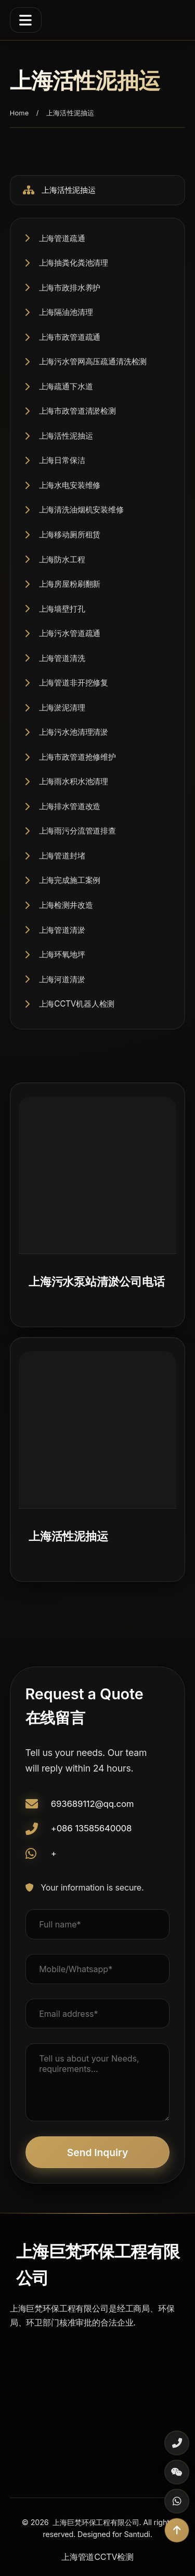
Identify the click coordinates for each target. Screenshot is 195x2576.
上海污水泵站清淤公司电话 (97, 1281)
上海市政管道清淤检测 (77, 411)
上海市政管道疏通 (70, 337)
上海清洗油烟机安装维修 (81, 509)
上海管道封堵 (62, 856)
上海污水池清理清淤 (74, 732)
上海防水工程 (62, 559)
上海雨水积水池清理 (74, 781)
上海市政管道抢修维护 (77, 757)
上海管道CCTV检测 (97, 2557)
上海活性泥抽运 (66, 436)
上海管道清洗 (62, 658)
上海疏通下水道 (66, 386)
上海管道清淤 (62, 930)
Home (19, 113)
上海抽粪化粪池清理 (74, 263)
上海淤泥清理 (62, 707)
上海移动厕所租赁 (70, 534)
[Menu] (26, 19)
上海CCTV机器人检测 (77, 1004)
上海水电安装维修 (70, 485)
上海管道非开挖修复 (74, 683)
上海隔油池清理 (66, 312)
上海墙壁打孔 (62, 609)
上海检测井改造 (66, 905)
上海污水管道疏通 (70, 633)
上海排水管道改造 (70, 806)
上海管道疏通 (62, 238)
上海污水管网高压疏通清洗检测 (93, 361)
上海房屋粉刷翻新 (70, 584)
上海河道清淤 (62, 979)
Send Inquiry (97, 2152)
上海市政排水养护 (70, 288)
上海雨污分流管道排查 (77, 831)
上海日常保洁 (62, 460)
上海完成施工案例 (70, 880)
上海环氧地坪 (62, 954)
